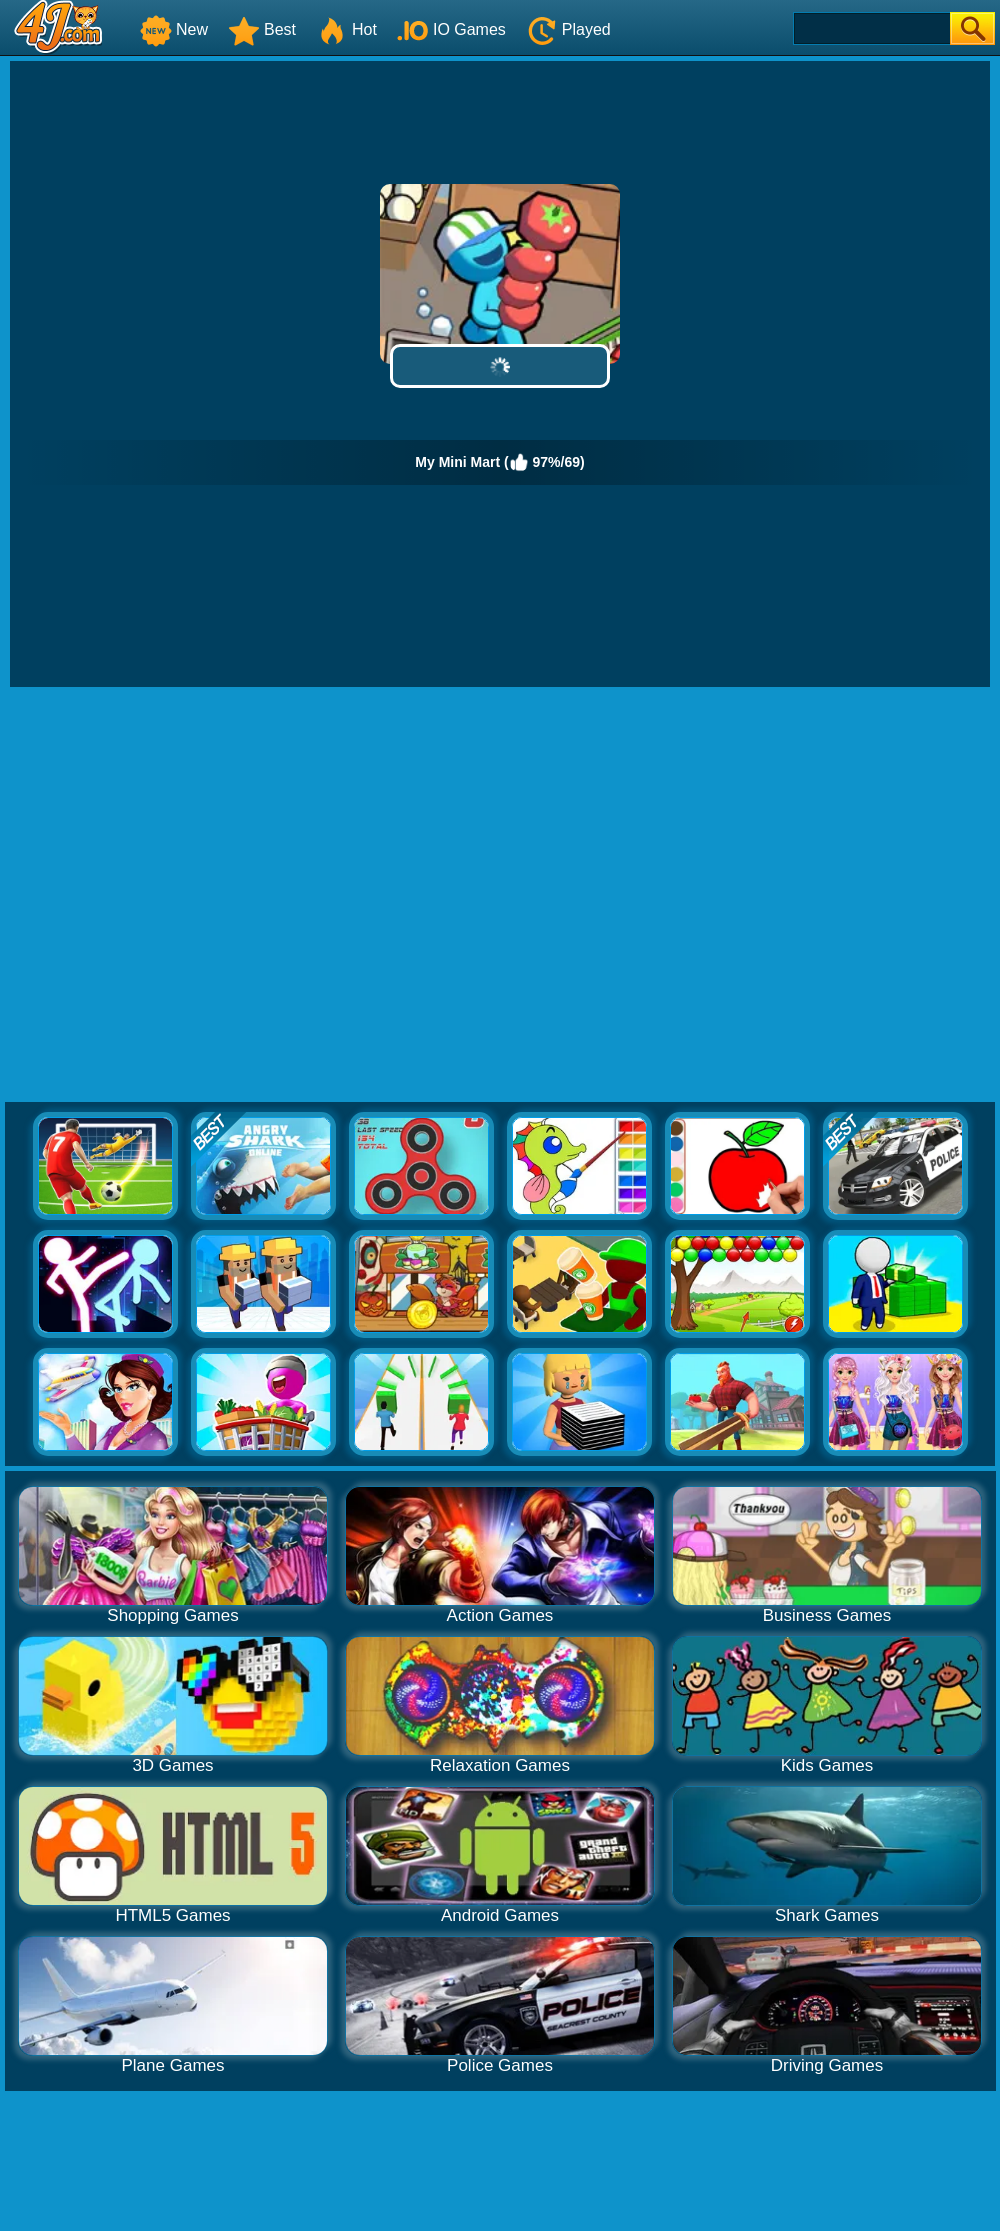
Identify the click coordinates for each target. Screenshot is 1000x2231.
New (174, 29)
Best (262, 29)
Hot (346, 29)
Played (568, 29)
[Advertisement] (198, 895)
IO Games (451, 29)
